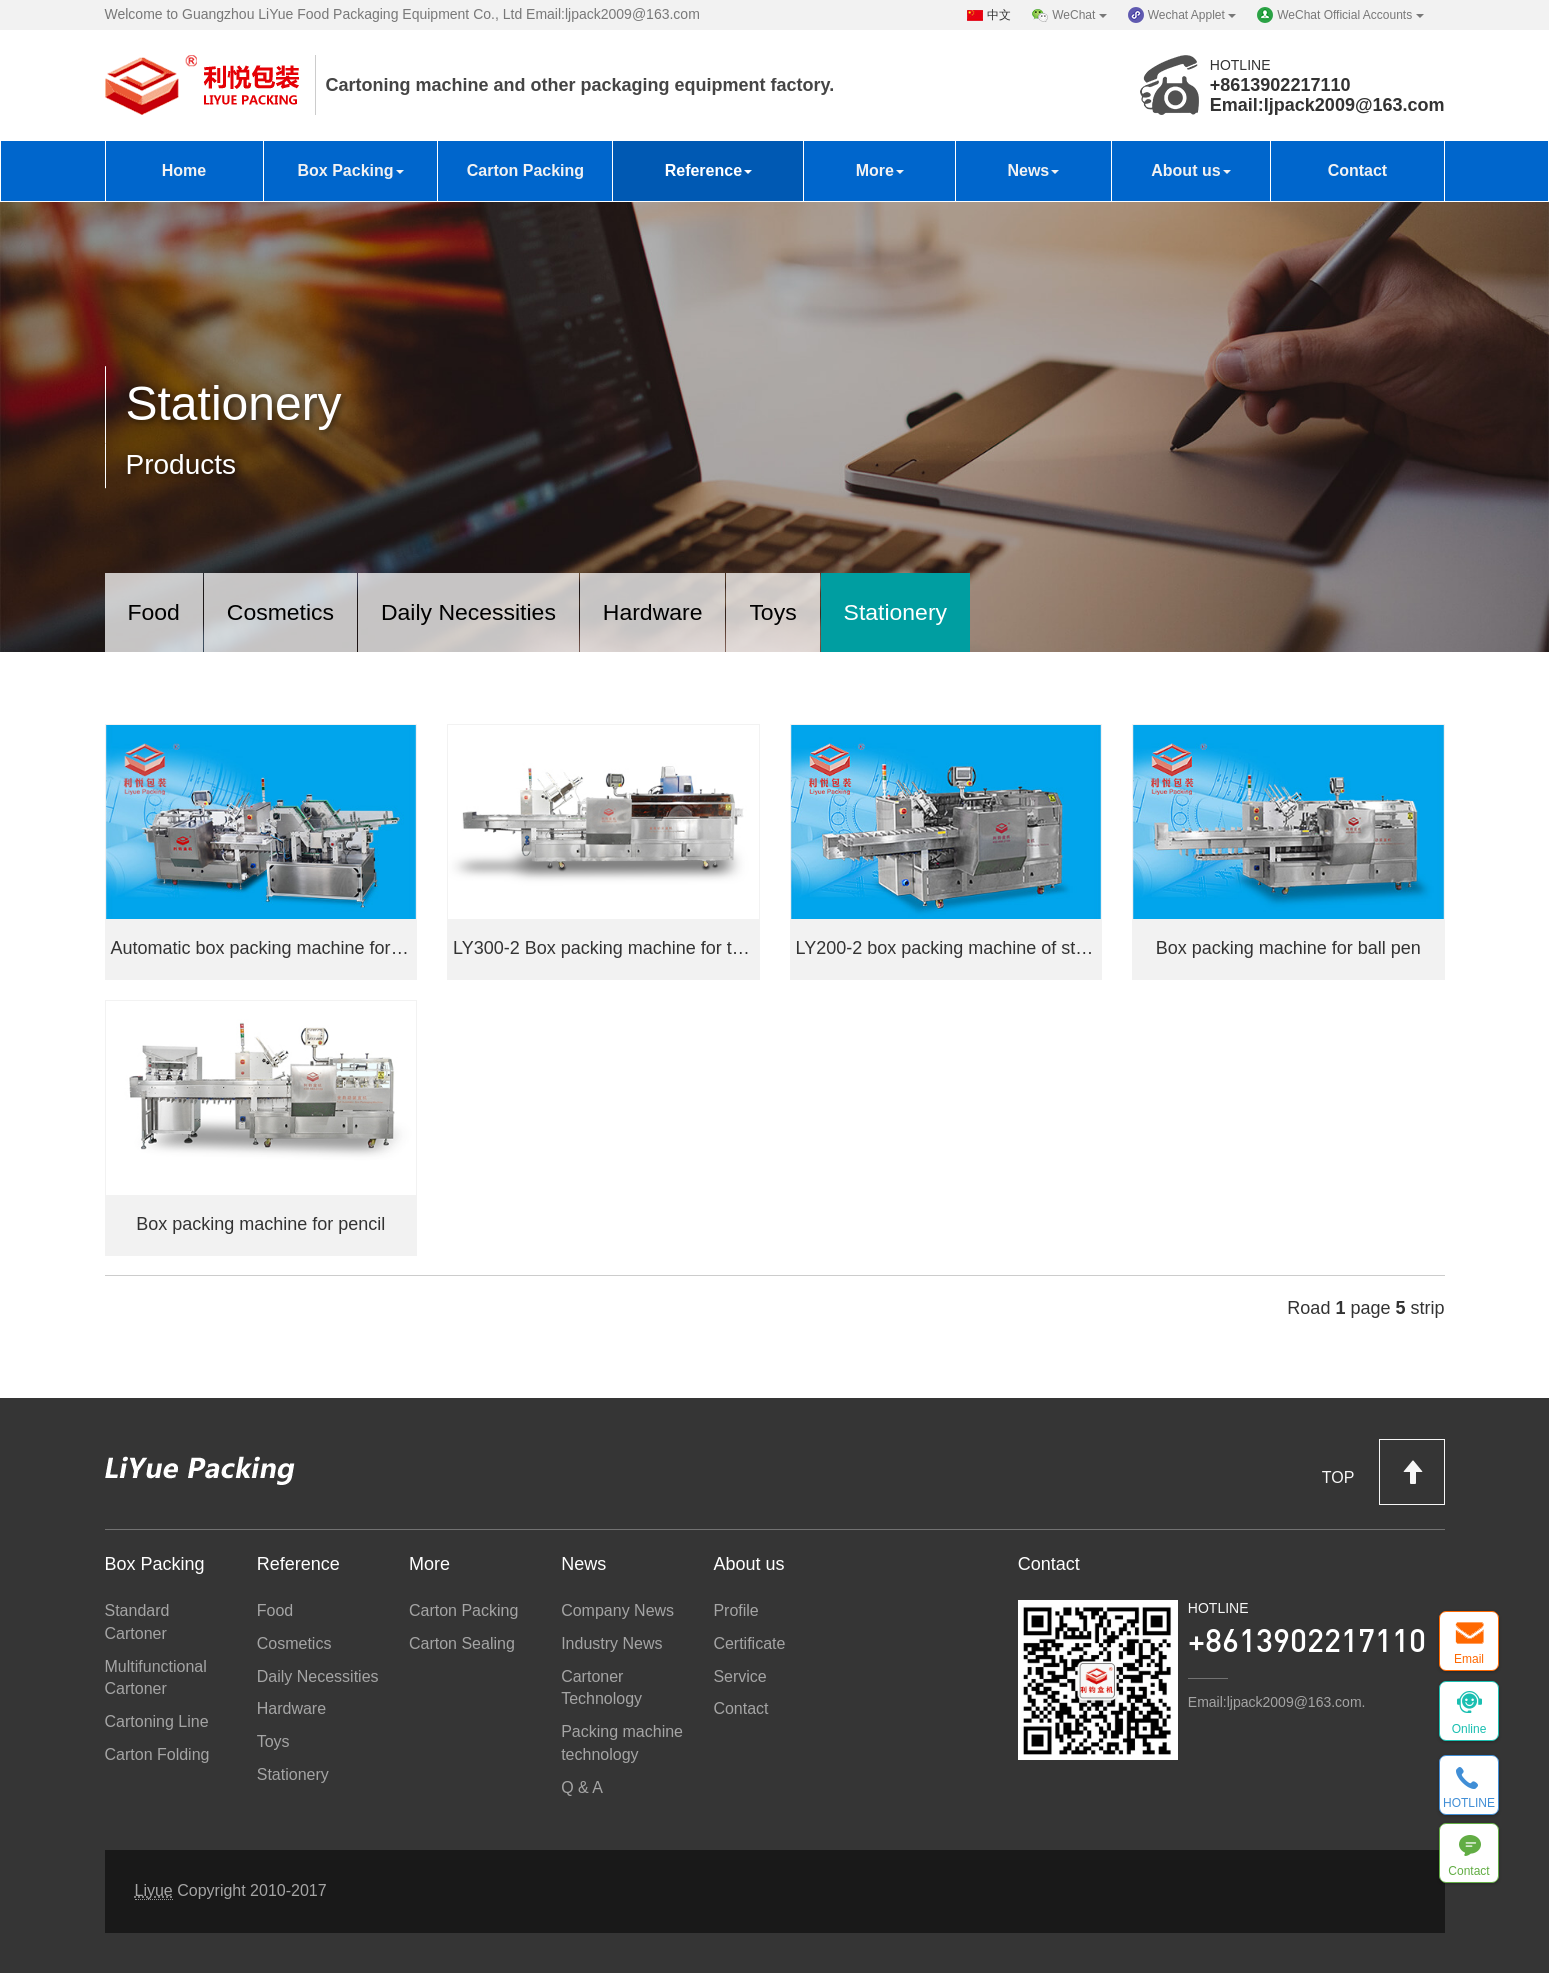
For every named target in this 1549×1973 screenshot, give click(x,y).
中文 (999, 15)
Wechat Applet (1192, 15)
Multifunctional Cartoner (156, 1678)
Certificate (749, 1643)
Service (739, 1676)
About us (1190, 170)
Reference (708, 170)
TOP (1383, 1471)
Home (184, 170)
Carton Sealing (462, 1643)
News (1033, 170)
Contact (1358, 170)
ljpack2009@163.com (1354, 105)
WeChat (1079, 15)
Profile (735, 1610)
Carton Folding (157, 1754)
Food (156, 610)
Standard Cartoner (137, 1622)
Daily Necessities (484, 610)
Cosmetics (288, 610)
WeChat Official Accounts (1350, 15)
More (880, 170)
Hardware (677, 610)
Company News (617, 1610)
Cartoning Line (157, 1722)
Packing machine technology (622, 1744)
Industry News (611, 1643)
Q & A (582, 1787)
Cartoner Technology (601, 1688)
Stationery (930, 610)
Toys (802, 610)
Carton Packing (525, 170)
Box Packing (350, 170)
